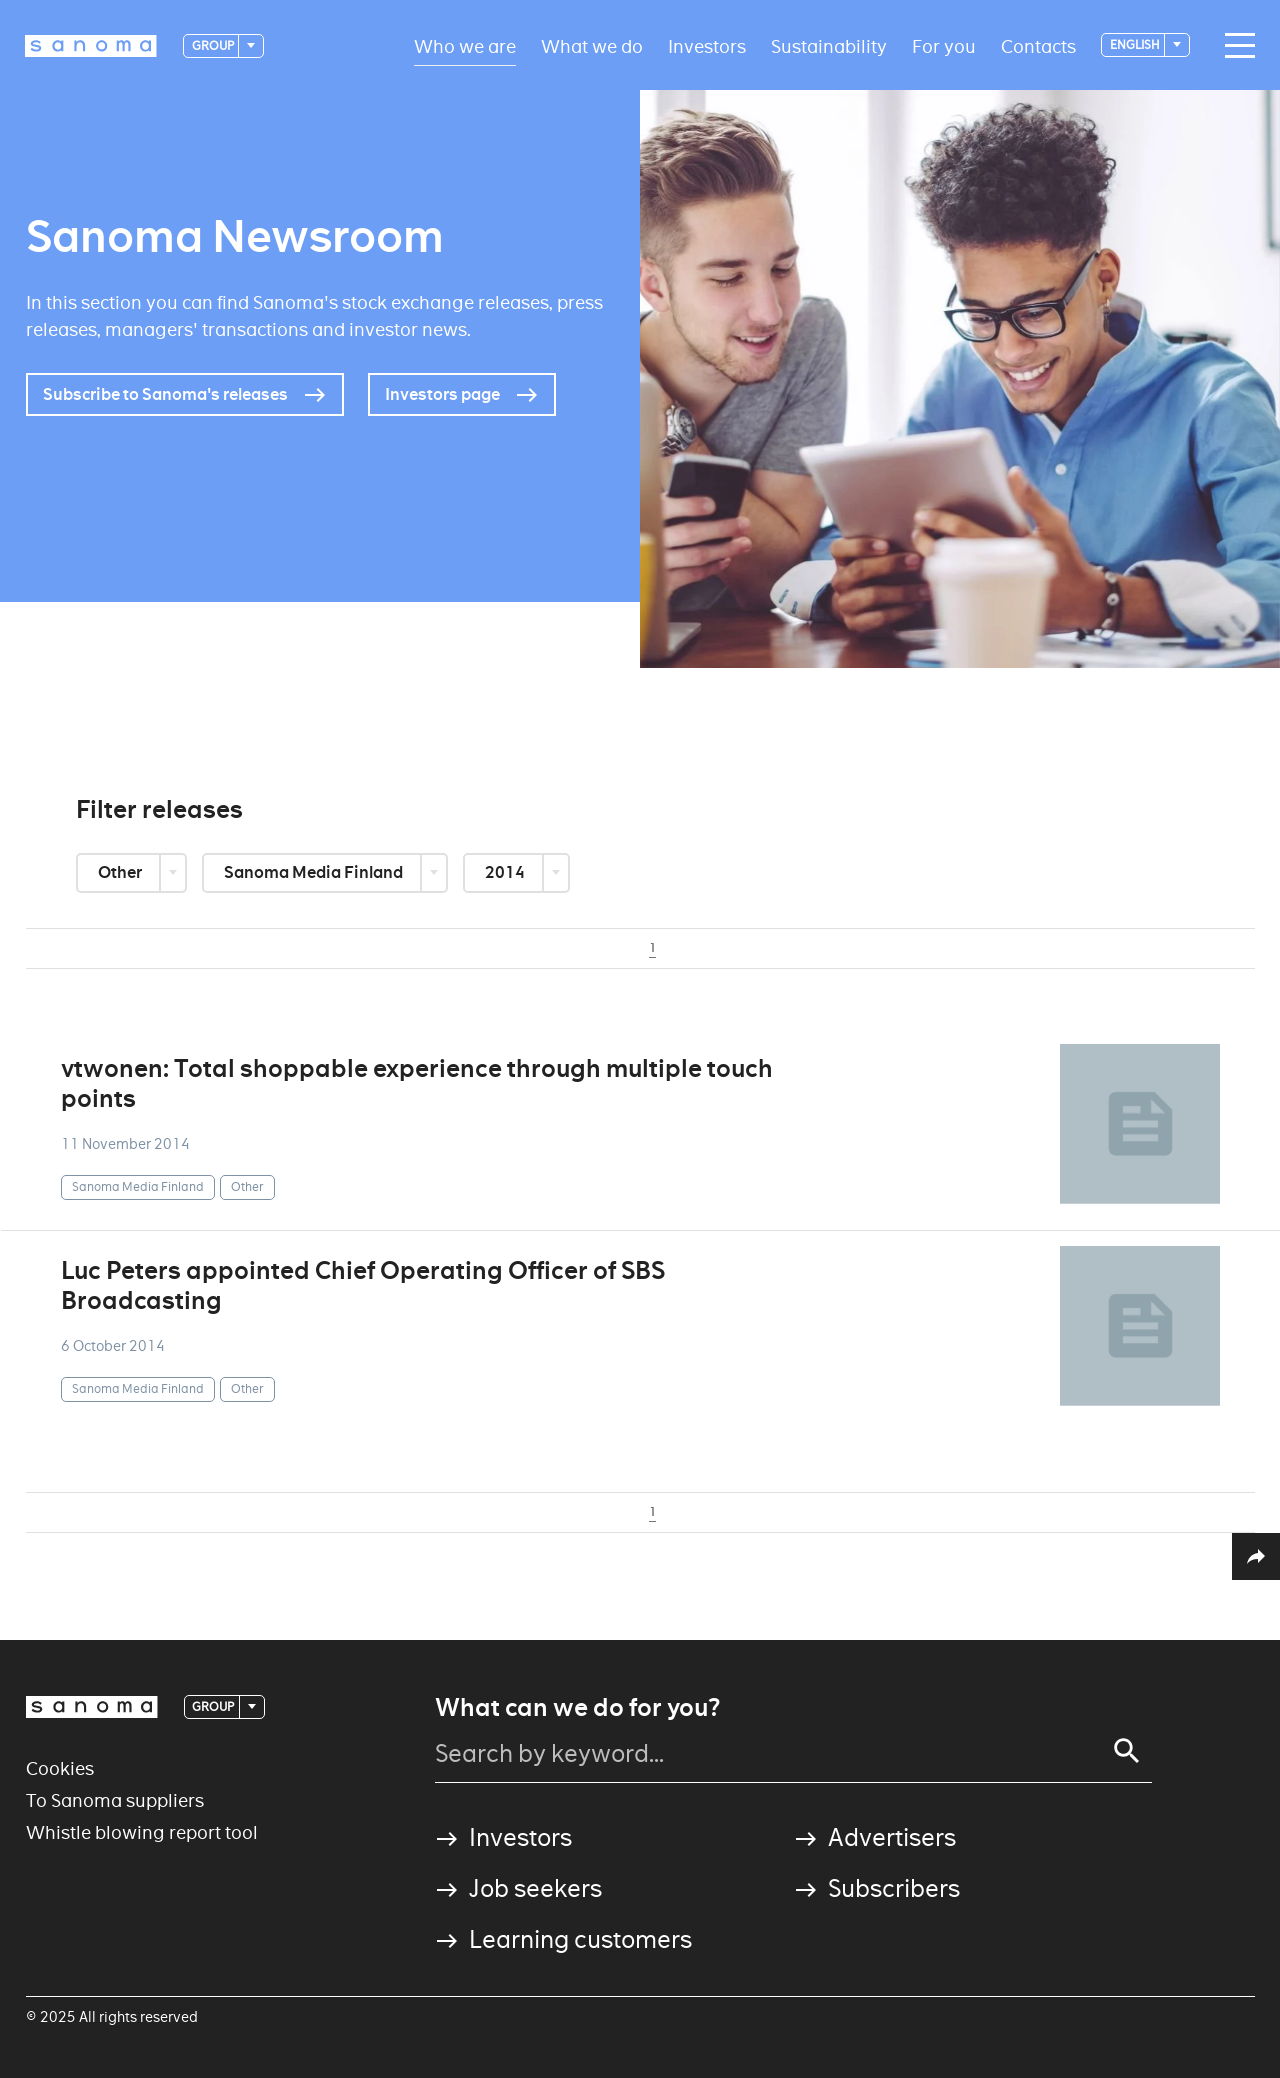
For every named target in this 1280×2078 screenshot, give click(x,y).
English (1136, 44)
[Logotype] (91, 46)
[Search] (1127, 1751)
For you (944, 45)
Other (121, 872)
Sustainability (829, 45)
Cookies (60, 1768)
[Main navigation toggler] (1235, 46)
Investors (707, 45)
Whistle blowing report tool (142, 1832)
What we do (592, 45)
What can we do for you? (577, 1708)
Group (214, 45)
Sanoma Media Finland (315, 872)
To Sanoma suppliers (115, 1800)
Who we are (465, 45)
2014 (506, 872)
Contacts (1038, 45)
